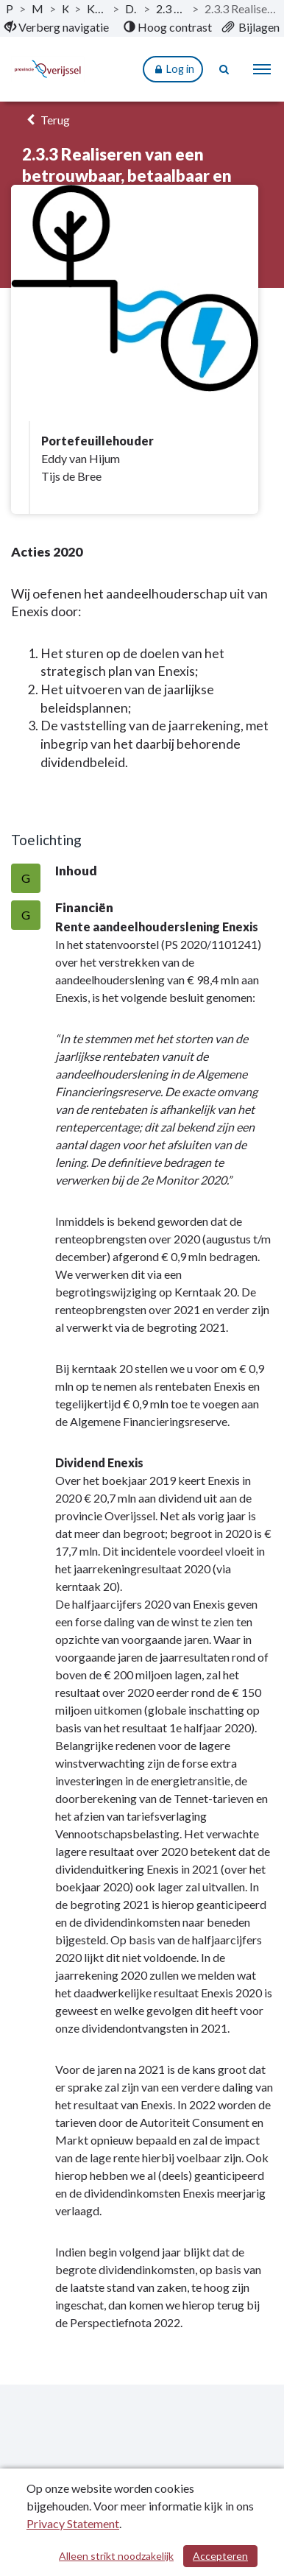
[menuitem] (56, 27)
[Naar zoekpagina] (225, 69)
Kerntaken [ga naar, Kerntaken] (65, 8)
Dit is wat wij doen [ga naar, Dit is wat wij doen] (131, 8)
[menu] (262, 69)
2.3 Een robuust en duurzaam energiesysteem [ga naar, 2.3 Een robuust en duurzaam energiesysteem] (171, 8)
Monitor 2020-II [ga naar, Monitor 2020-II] (37, 8)
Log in (173, 69)
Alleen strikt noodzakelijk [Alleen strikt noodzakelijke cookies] (116, 2555)
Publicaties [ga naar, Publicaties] (9, 8)
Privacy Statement (72, 2523)
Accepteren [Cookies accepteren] (220, 2555)
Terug (46, 120)
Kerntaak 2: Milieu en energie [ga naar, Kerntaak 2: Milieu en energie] (97, 8)
